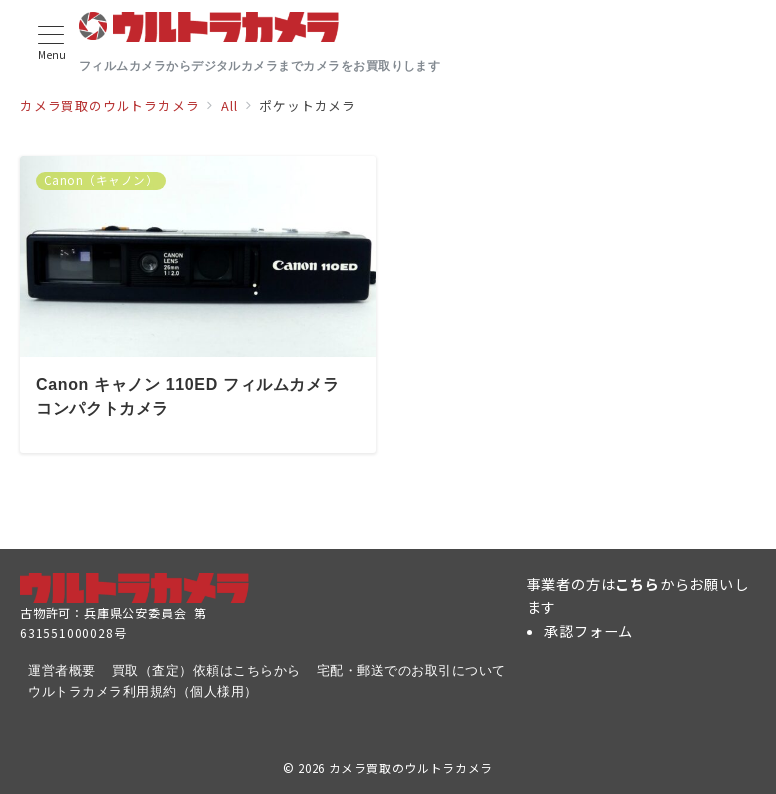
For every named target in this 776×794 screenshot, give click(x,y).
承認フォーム (588, 631)
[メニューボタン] (51, 43)
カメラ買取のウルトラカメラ (411, 768)
